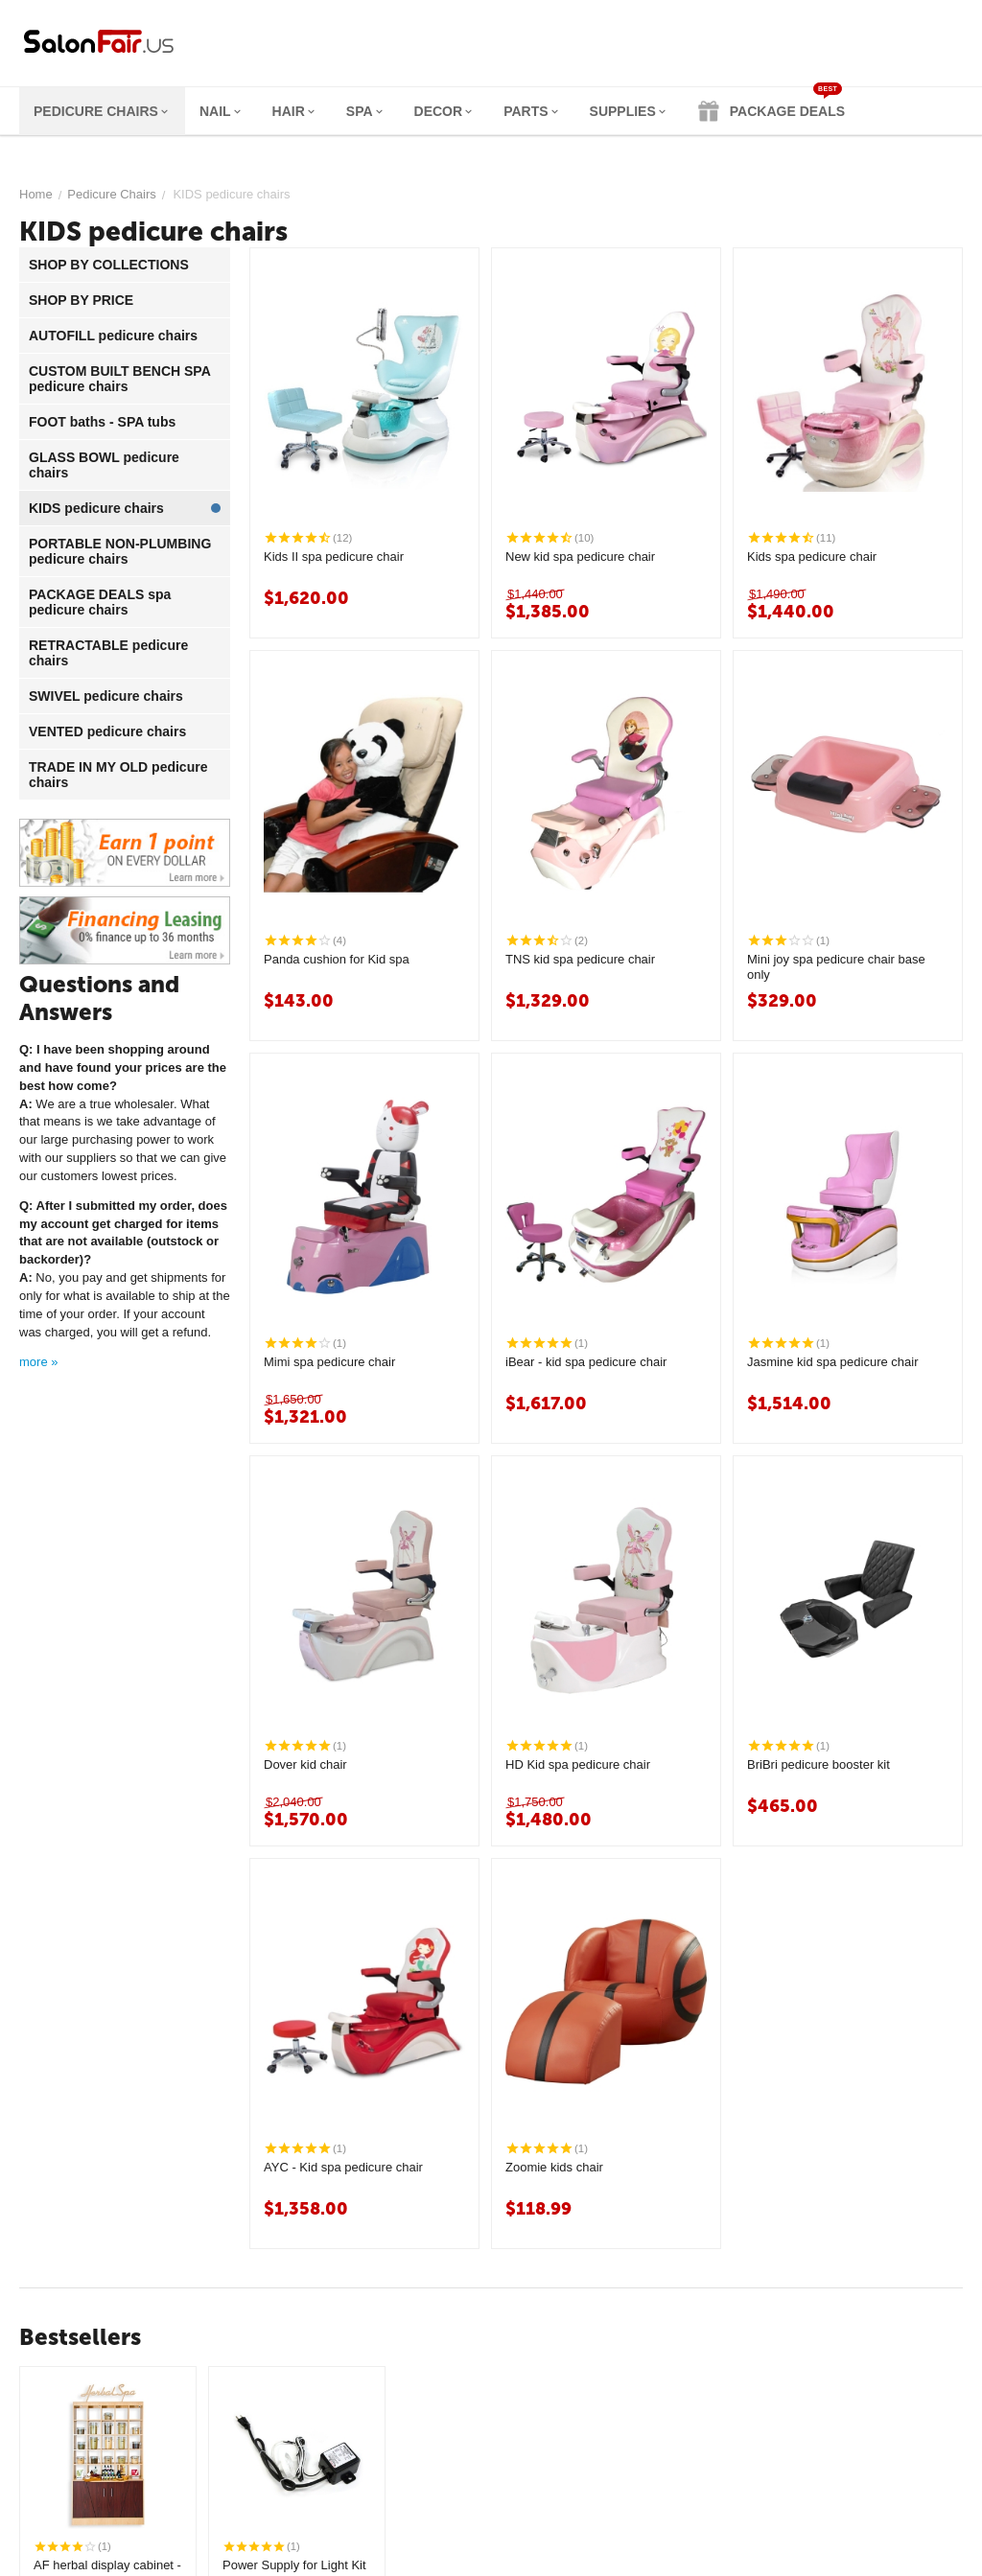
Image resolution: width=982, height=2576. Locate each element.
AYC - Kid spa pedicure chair (343, 2167)
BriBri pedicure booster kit (818, 1764)
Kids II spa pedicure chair (334, 556)
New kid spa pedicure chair (580, 556)
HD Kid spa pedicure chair (577, 1764)
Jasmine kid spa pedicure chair (832, 1362)
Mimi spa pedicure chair (329, 1362)
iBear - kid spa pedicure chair (585, 1362)
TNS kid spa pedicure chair (580, 959)
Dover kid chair (305, 1764)
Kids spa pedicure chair (812, 556)
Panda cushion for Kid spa (336, 959)
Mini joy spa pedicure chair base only (836, 967)
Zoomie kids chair (554, 2167)
